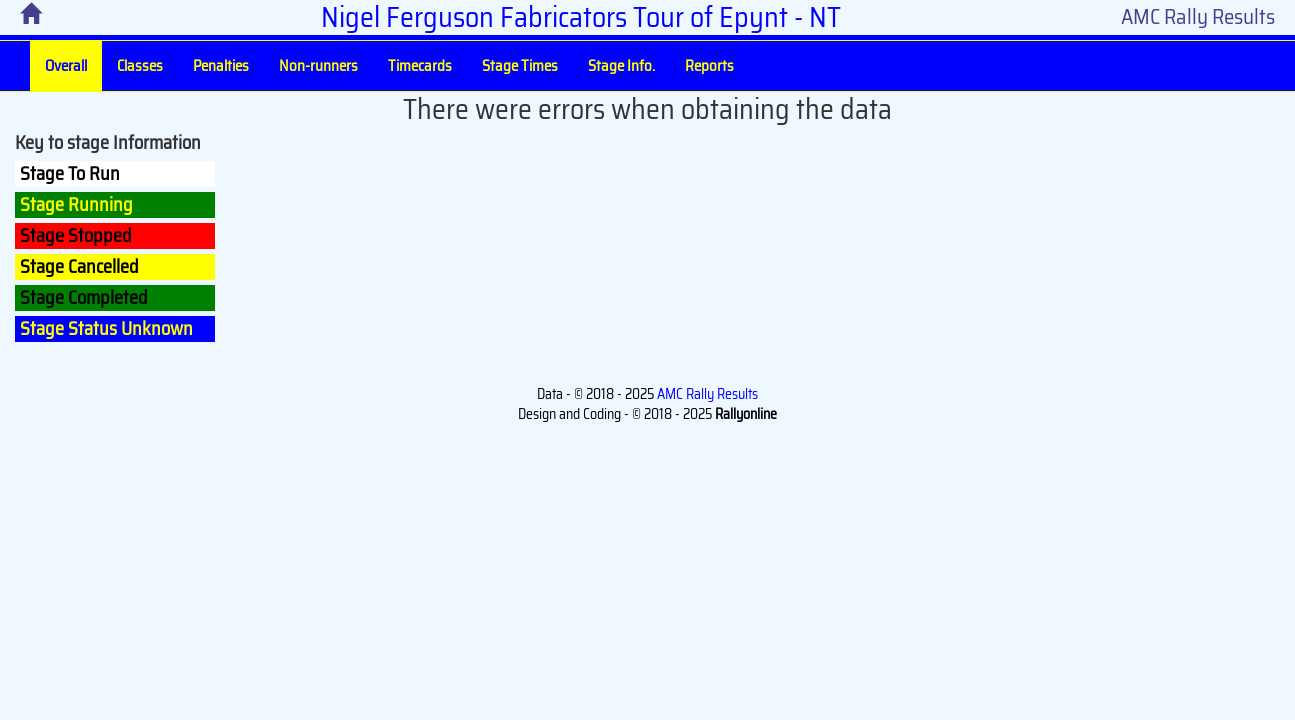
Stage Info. (621, 66)
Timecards (420, 66)
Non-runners (318, 66)
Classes (140, 66)
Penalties (221, 66)
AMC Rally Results (1198, 16)
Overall (66, 66)
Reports (709, 66)
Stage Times (520, 66)
